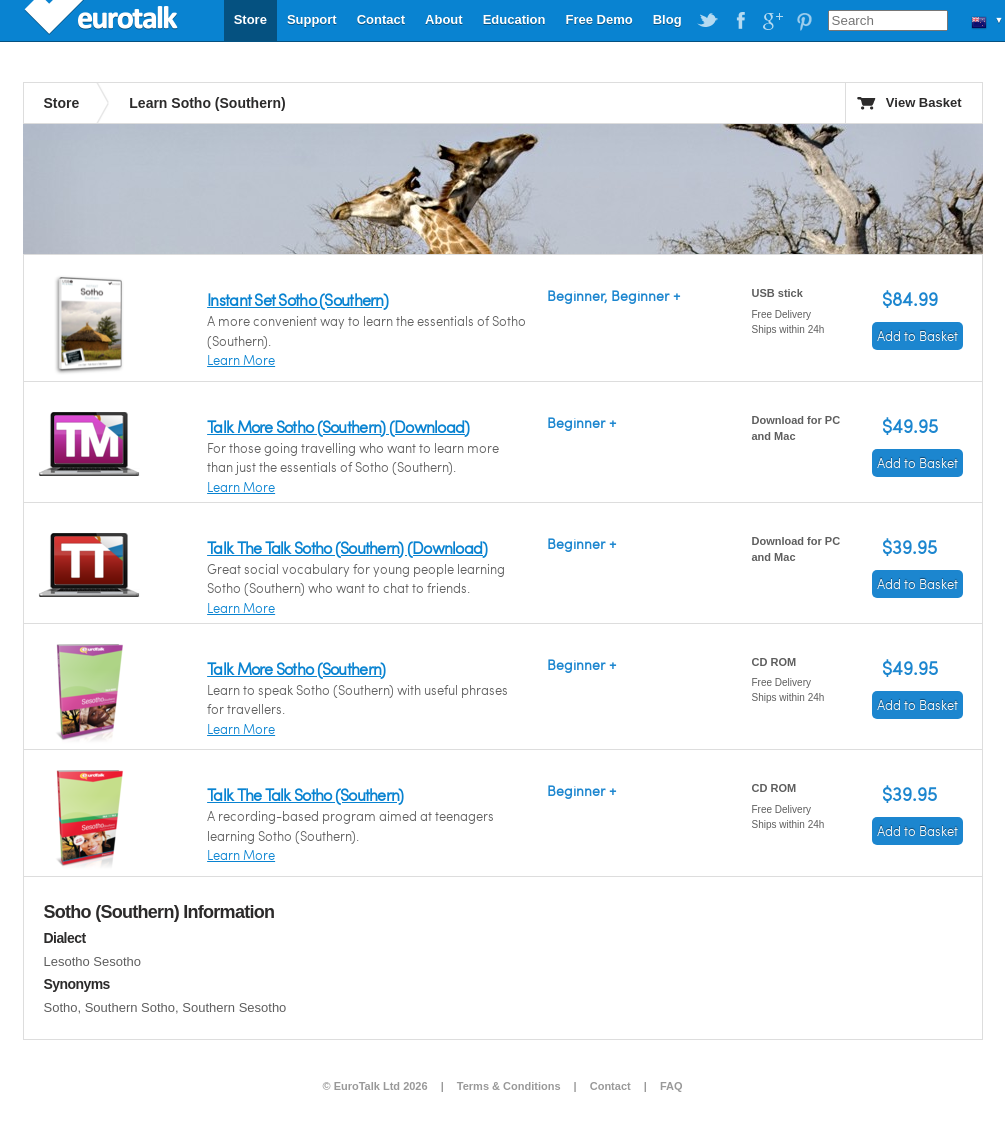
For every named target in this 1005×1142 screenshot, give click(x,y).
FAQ (671, 1086)
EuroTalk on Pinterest (804, 21)
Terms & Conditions (509, 1086)
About (444, 19)
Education (514, 19)
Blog (667, 19)
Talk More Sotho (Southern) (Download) (338, 426)
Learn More (241, 360)
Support (312, 19)
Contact (381, 19)
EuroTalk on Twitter (708, 21)
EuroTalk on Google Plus (772, 21)
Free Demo (598, 19)
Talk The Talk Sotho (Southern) (305, 794)
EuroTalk (103, 20)
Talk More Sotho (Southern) (296, 668)
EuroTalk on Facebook (740, 21)
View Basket (924, 102)
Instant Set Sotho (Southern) (297, 299)
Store (250, 19)
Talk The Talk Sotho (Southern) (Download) (347, 547)
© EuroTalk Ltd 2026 (375, 1086)
